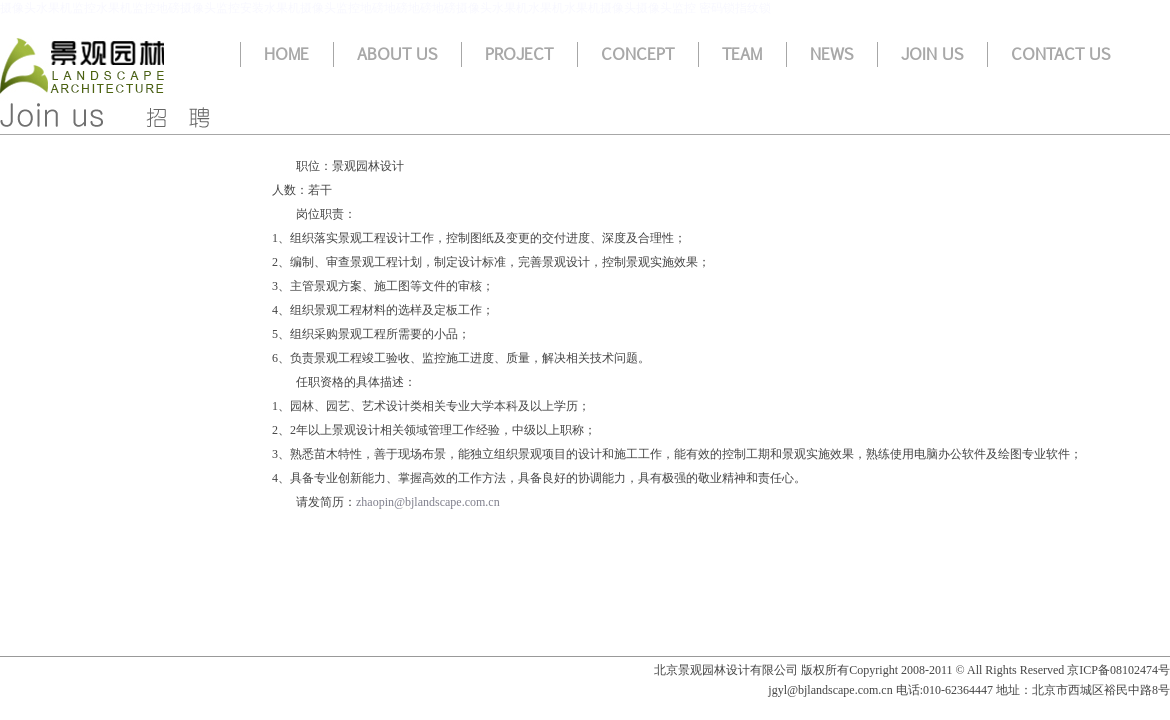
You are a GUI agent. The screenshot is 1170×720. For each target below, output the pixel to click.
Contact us (1060, 54)
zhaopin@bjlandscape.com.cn (428, 502)
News (831, 54)
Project (519, 54)
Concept (637, 54)
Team (742, 54)
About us (397, 54)
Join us (932, 54)
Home (286, 54)
